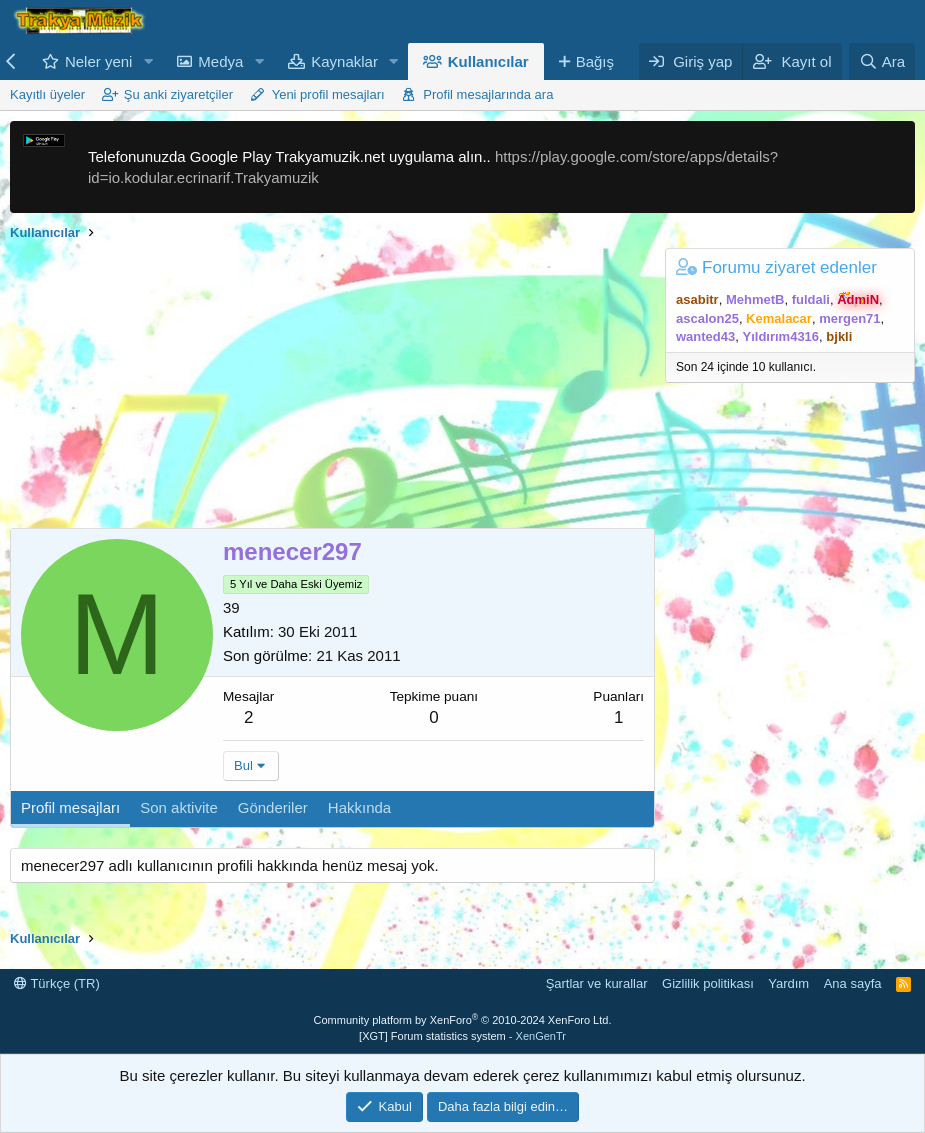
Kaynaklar (344, 61)
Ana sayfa (853, 983)
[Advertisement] (327, 388)
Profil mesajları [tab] (70, 807)
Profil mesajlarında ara (488, 94)
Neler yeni (99, 61)
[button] (148, 61)
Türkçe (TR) (57, 983)
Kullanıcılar (488, 61)
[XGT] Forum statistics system (462, 1036)
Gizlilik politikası (708, 983)
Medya (220, 61)
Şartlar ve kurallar (597, 983)
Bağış (595, 61)
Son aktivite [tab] (179, 807)
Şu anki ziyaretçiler (178, 94)
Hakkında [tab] (359, 807)
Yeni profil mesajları (328, 94)
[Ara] (882, 61)
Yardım (788, 983)
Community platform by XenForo (463, 1020)
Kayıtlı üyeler (47, 94)
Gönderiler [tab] (273, 807)
